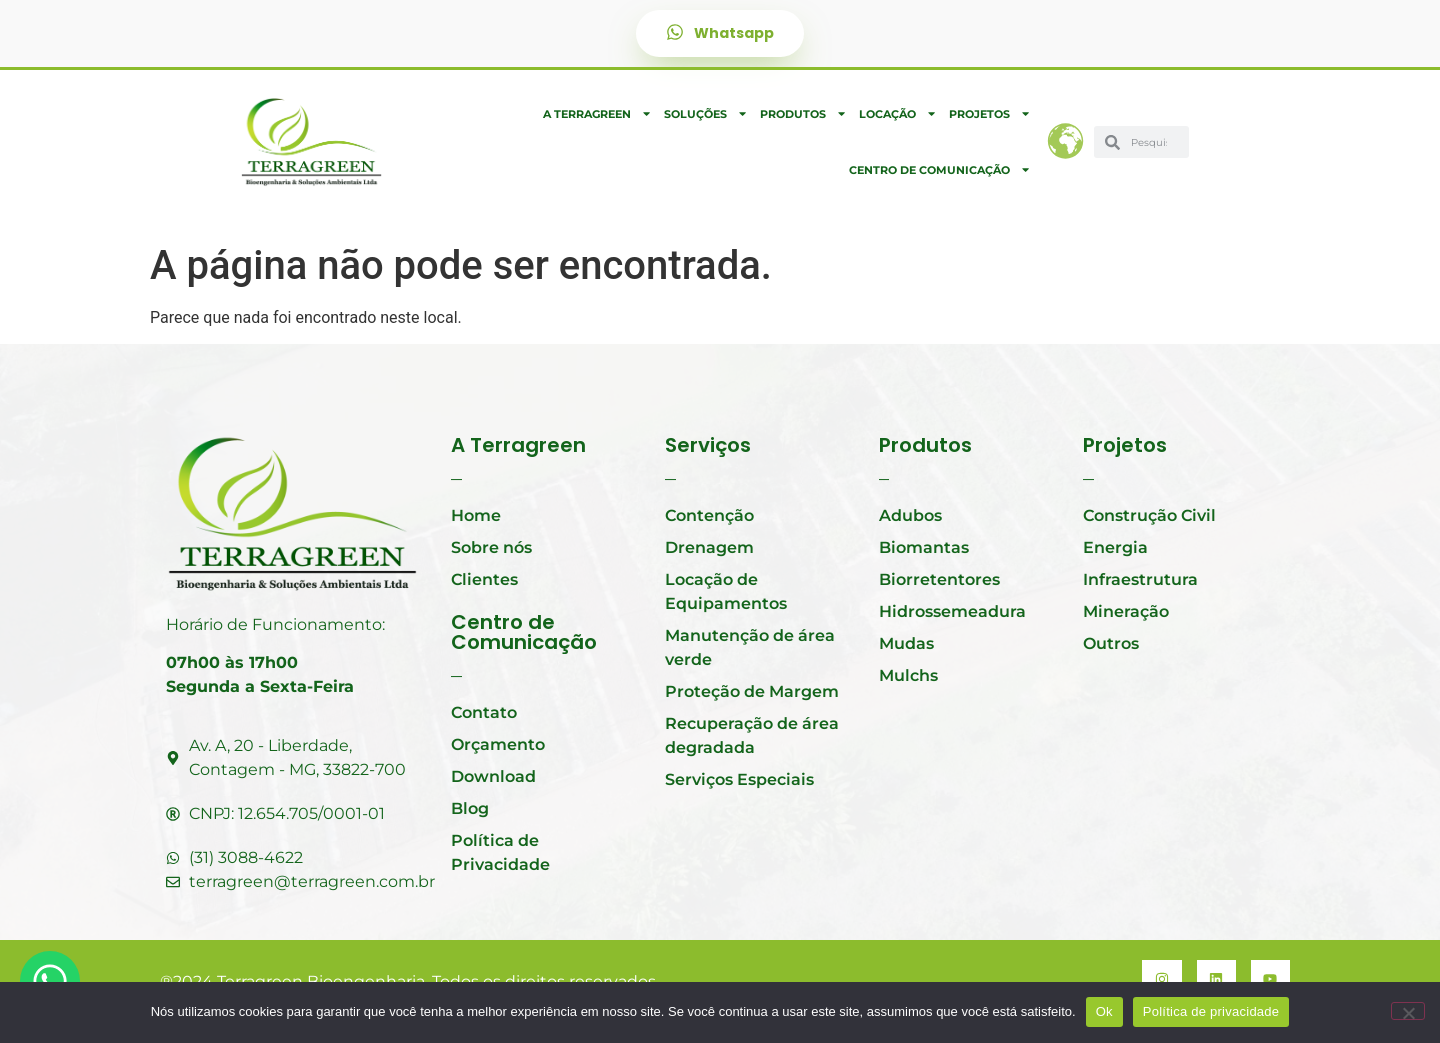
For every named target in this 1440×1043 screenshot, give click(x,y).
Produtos (803, 113)
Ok (1104, 1011)
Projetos (990, 113)
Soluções (706, 113)
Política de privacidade (1211, 1011)
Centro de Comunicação (940, 169)
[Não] (1408, 1011)
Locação (898, 113)
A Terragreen (597, 113)
